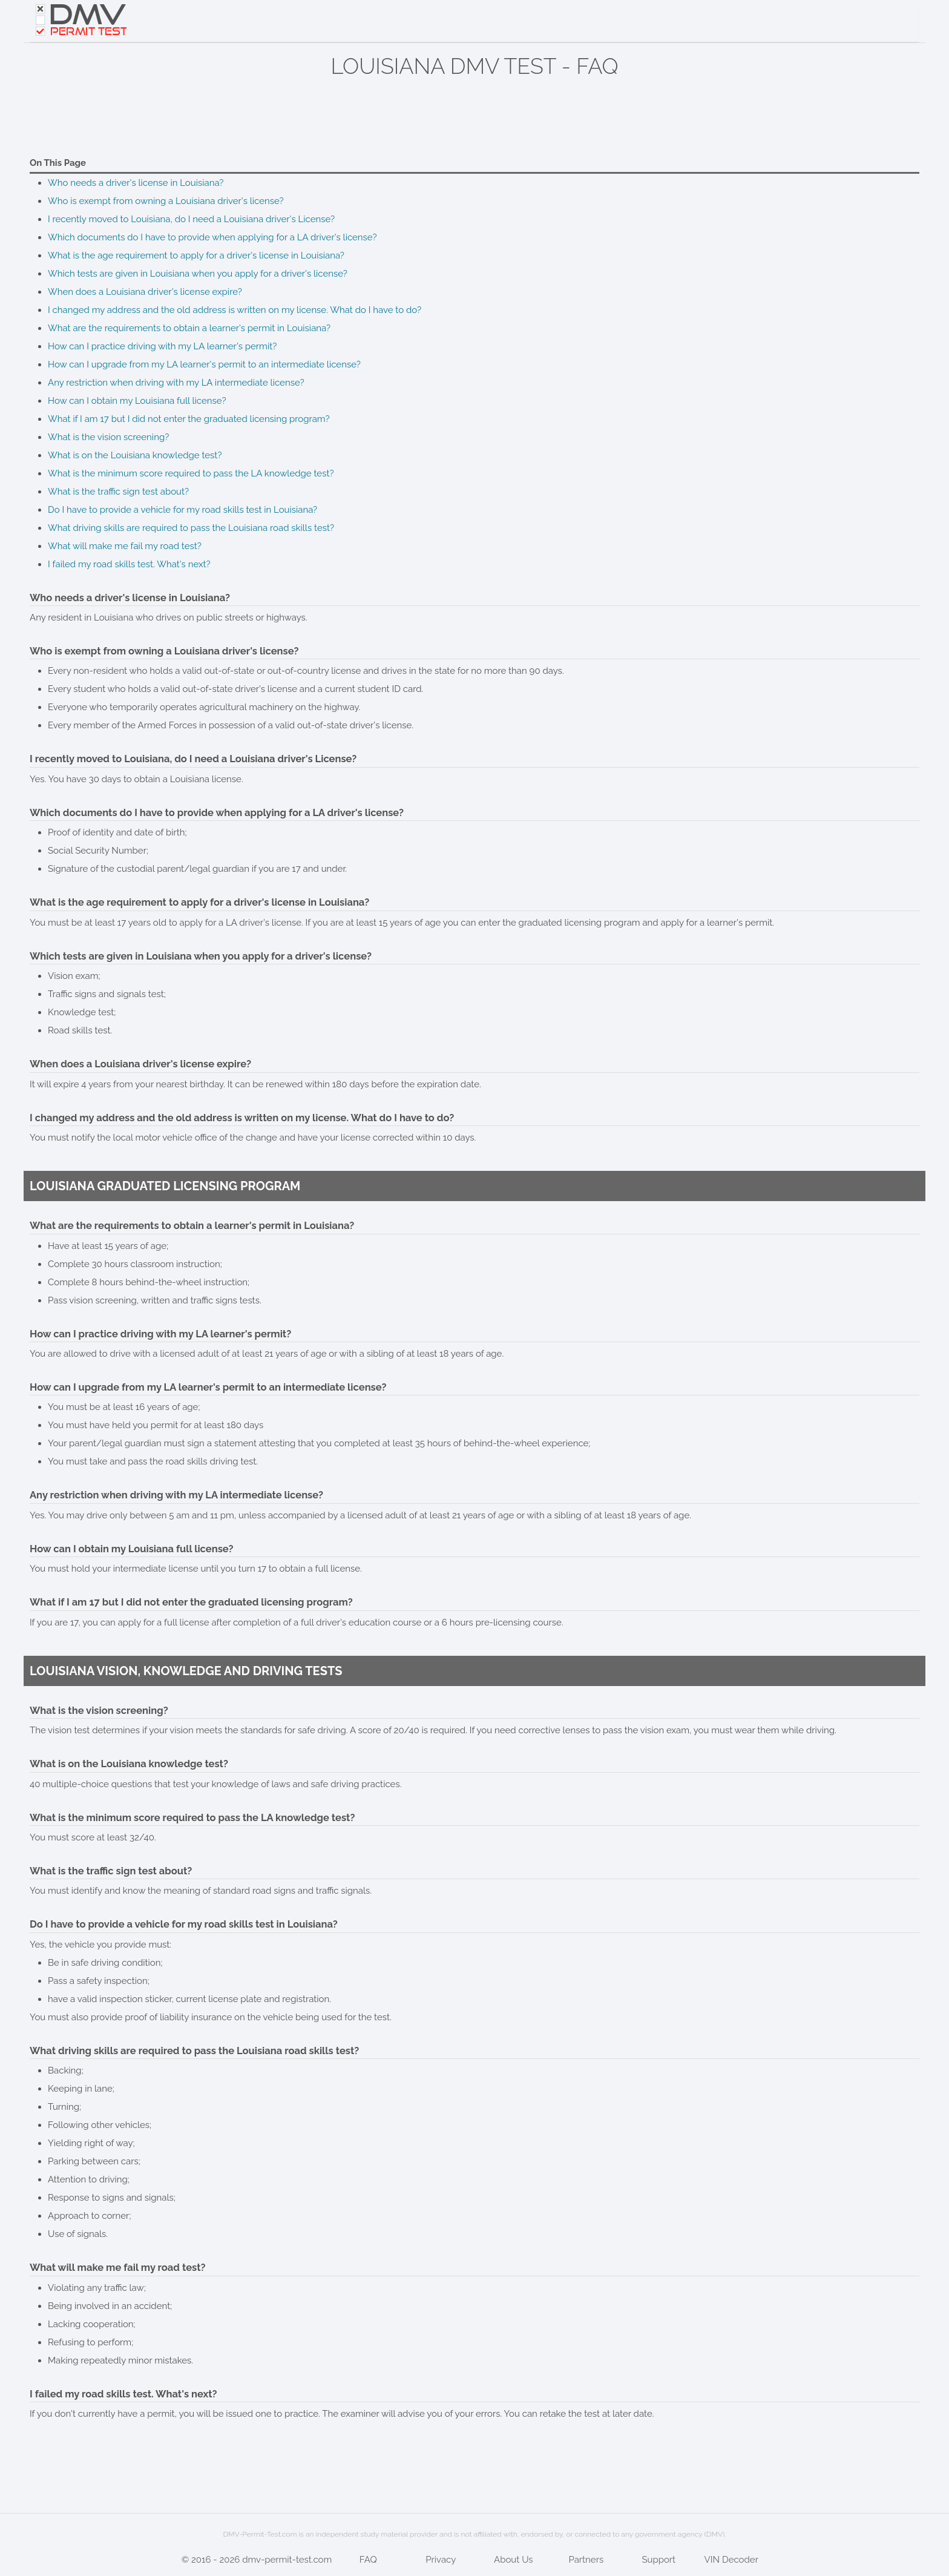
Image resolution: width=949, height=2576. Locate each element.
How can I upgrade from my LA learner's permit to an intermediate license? (204, 364)
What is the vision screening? (108, 437)
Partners (585, 2559)
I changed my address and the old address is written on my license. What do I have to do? (234, 310)
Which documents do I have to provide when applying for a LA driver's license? (212, 237)
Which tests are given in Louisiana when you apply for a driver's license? (197, 273)
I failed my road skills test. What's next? (129, 564)
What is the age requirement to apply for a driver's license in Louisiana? (196, 255)
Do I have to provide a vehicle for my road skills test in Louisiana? (182, 509)
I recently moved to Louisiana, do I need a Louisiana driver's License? (191, 219)
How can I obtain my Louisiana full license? (137, 400)
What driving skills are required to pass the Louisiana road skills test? (191, 527)
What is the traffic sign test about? (118, 491)
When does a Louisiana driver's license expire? (145, 291)
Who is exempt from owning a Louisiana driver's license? (166, 201)
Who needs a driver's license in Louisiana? (135, 182)
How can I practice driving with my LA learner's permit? (162, 346)
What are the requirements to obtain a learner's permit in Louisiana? (189, 328)
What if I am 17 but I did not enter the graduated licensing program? (189, 418)
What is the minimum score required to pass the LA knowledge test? (191, 473)
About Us (513, 2559)
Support (658, 2559)
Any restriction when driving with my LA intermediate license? (176, 382)
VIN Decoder (731, 2559)
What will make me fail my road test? (125, 546)
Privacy (440, 2559)
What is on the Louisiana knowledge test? (135, 455)
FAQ (368, 2559)
